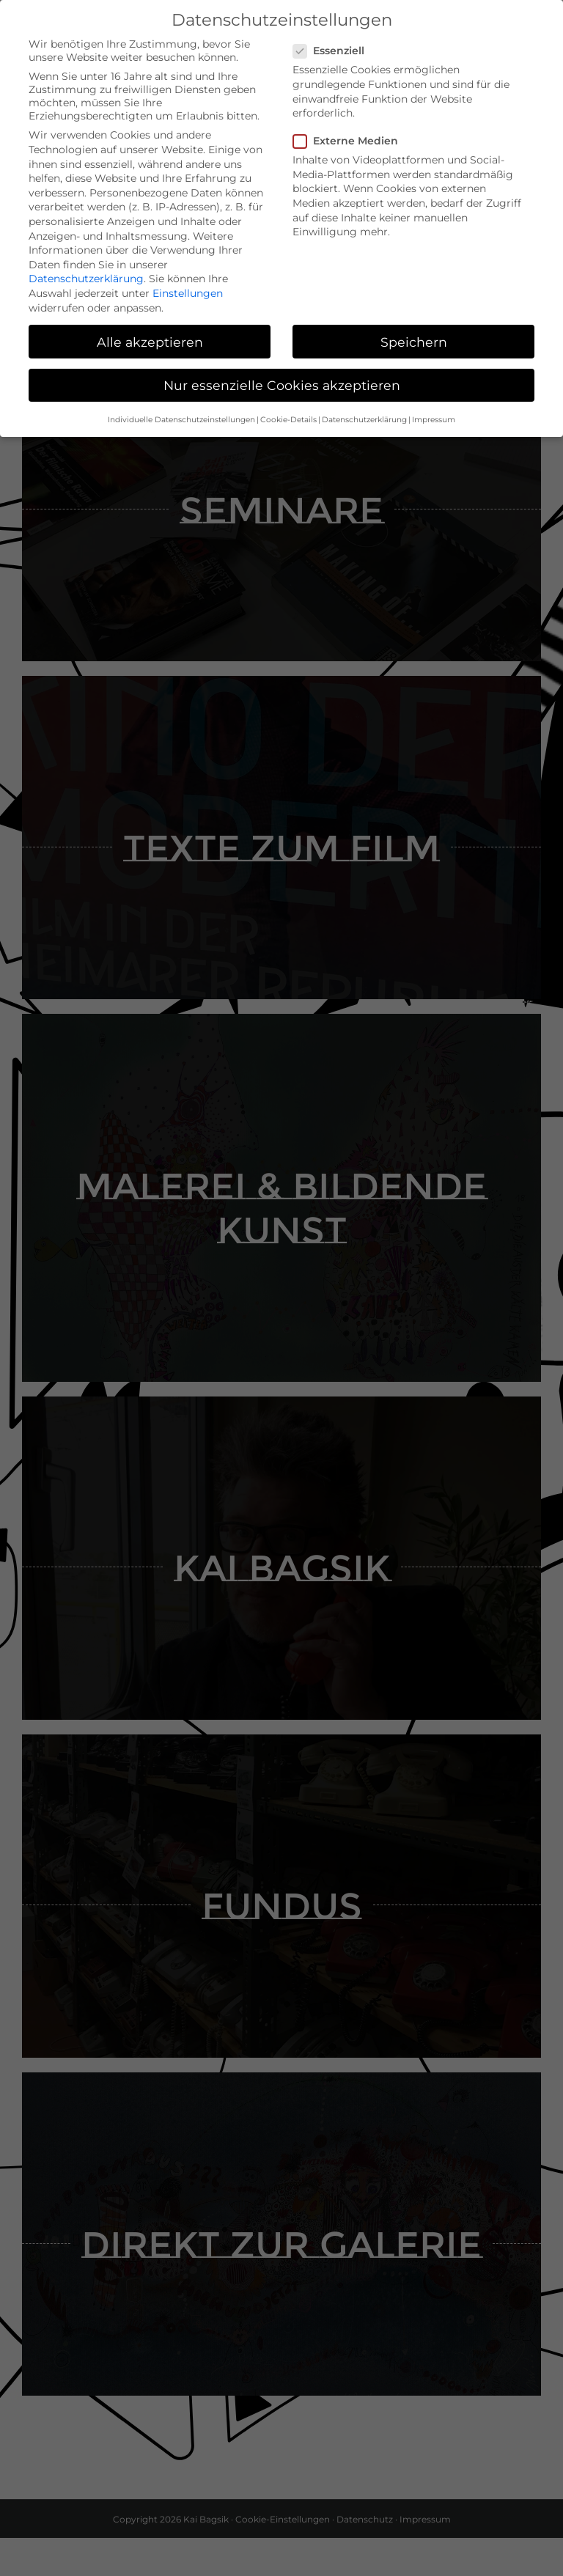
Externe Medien (351, 136)
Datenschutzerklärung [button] (364, 415)
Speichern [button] (413, 337)
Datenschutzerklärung (86, 274)
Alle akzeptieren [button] (150, 337)
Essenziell (334, 46)
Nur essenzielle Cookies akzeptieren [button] (281, 380)
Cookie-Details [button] (288, 415)
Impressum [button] (433, 415)
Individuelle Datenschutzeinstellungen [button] (181, 415)
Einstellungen (187, 288)
